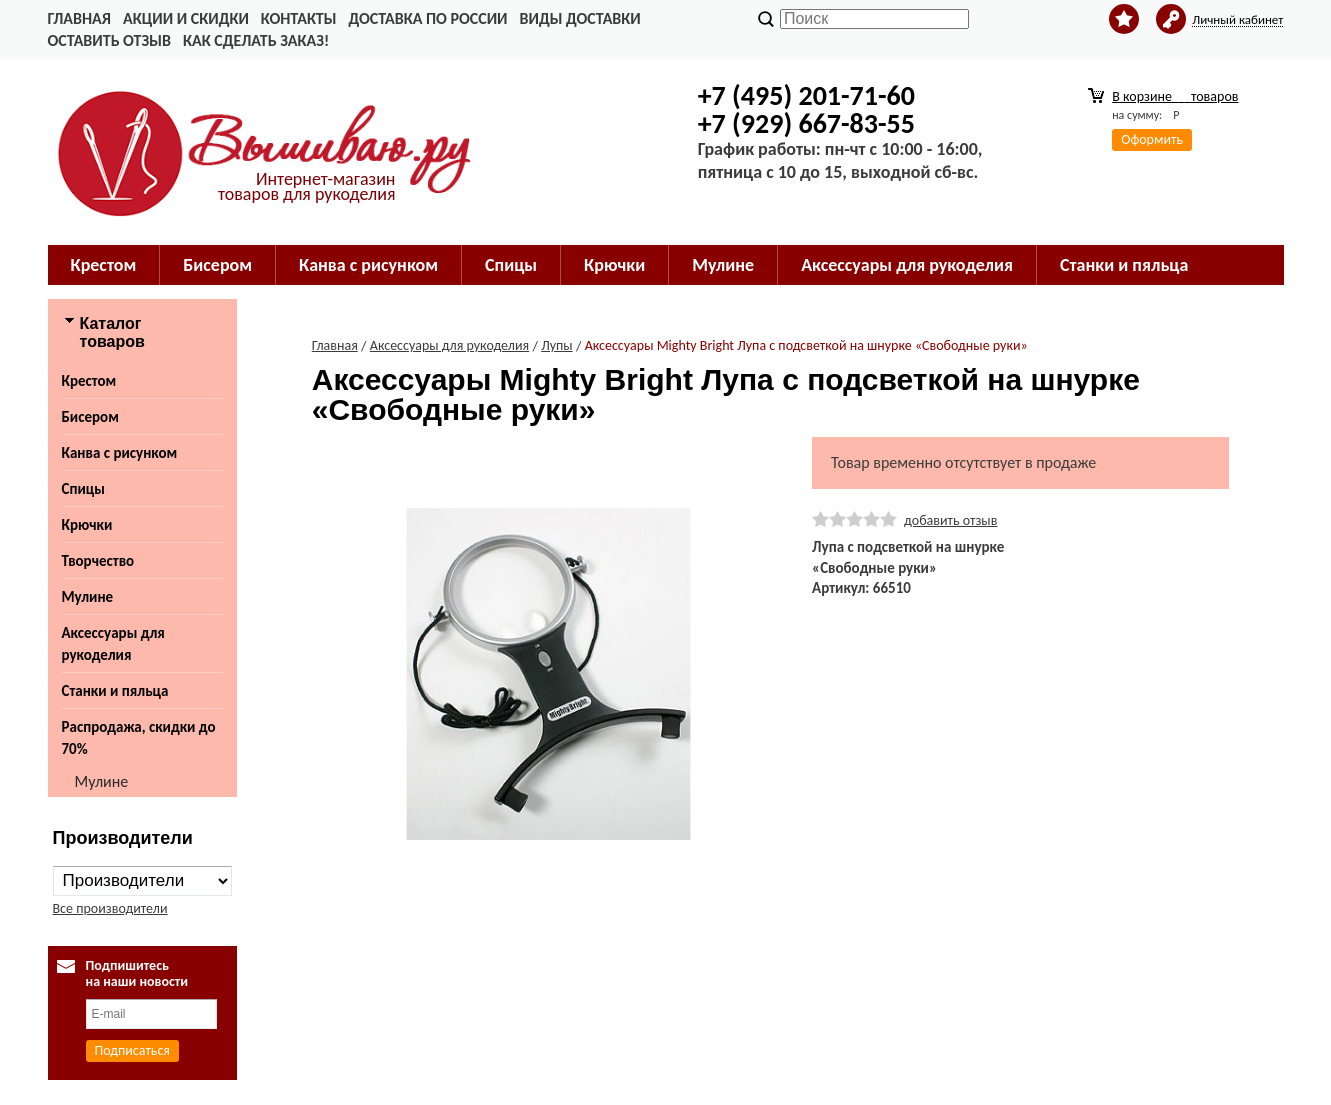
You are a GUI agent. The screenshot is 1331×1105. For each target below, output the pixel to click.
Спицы (511, 265)
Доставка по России (427, 18)
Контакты (299, 18)
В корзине (1175, 96)
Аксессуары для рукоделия (907, 265)
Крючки (614, 265)
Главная (79, 18)
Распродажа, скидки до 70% (139, 738)
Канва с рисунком (368, 265)
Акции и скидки (186, 18)
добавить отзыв (950, 520)
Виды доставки (580, 18)
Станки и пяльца (1124, 265)
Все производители (110, 908)
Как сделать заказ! (256, 40)
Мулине (723, 265)
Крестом (104, 265)
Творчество (98, 561)
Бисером (217, 265)
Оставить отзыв (109, 40)
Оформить (1152, 139)
